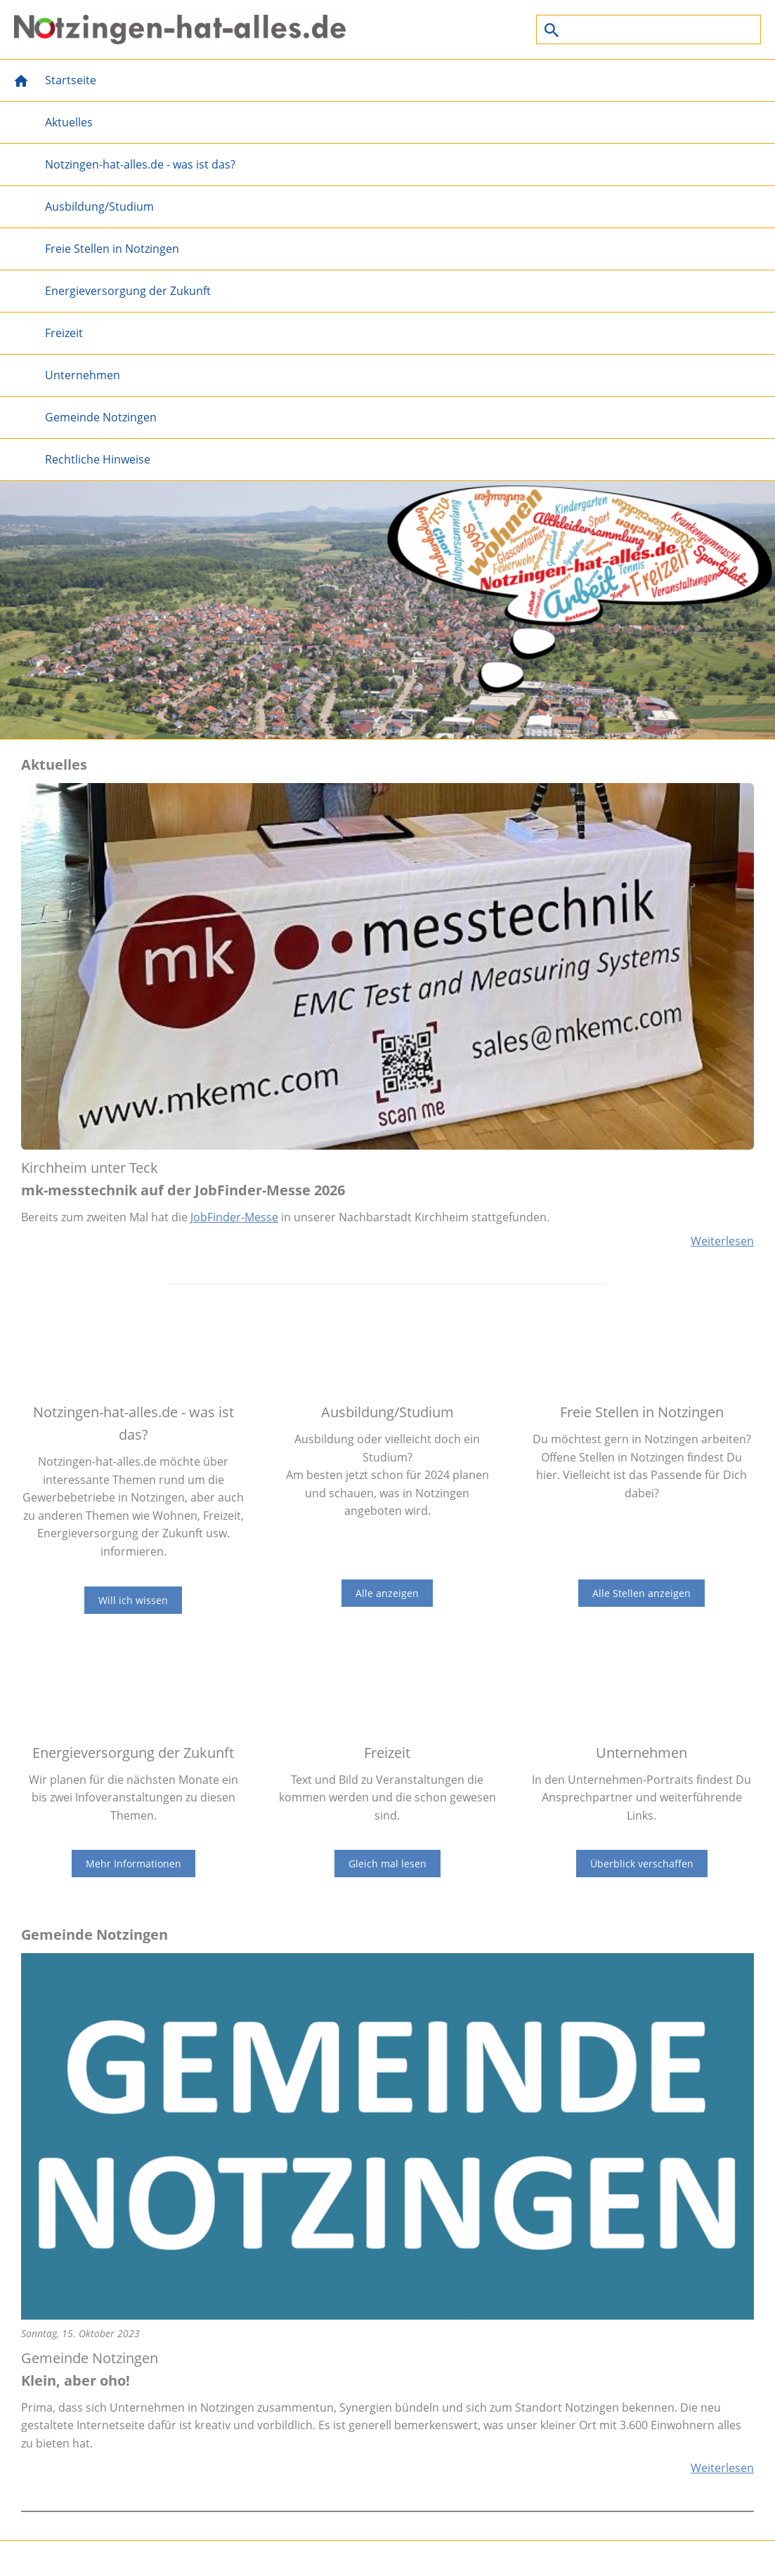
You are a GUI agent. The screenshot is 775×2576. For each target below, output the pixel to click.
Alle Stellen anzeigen (641, 1593)
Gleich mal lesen (387, 1863)
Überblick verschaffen (641, 1863)
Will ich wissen (133, 1600)
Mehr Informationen (133, 1863)
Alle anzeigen (387, 1593)
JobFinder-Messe (234, 1217)
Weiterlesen (722, 1241)
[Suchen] (648, 29)
